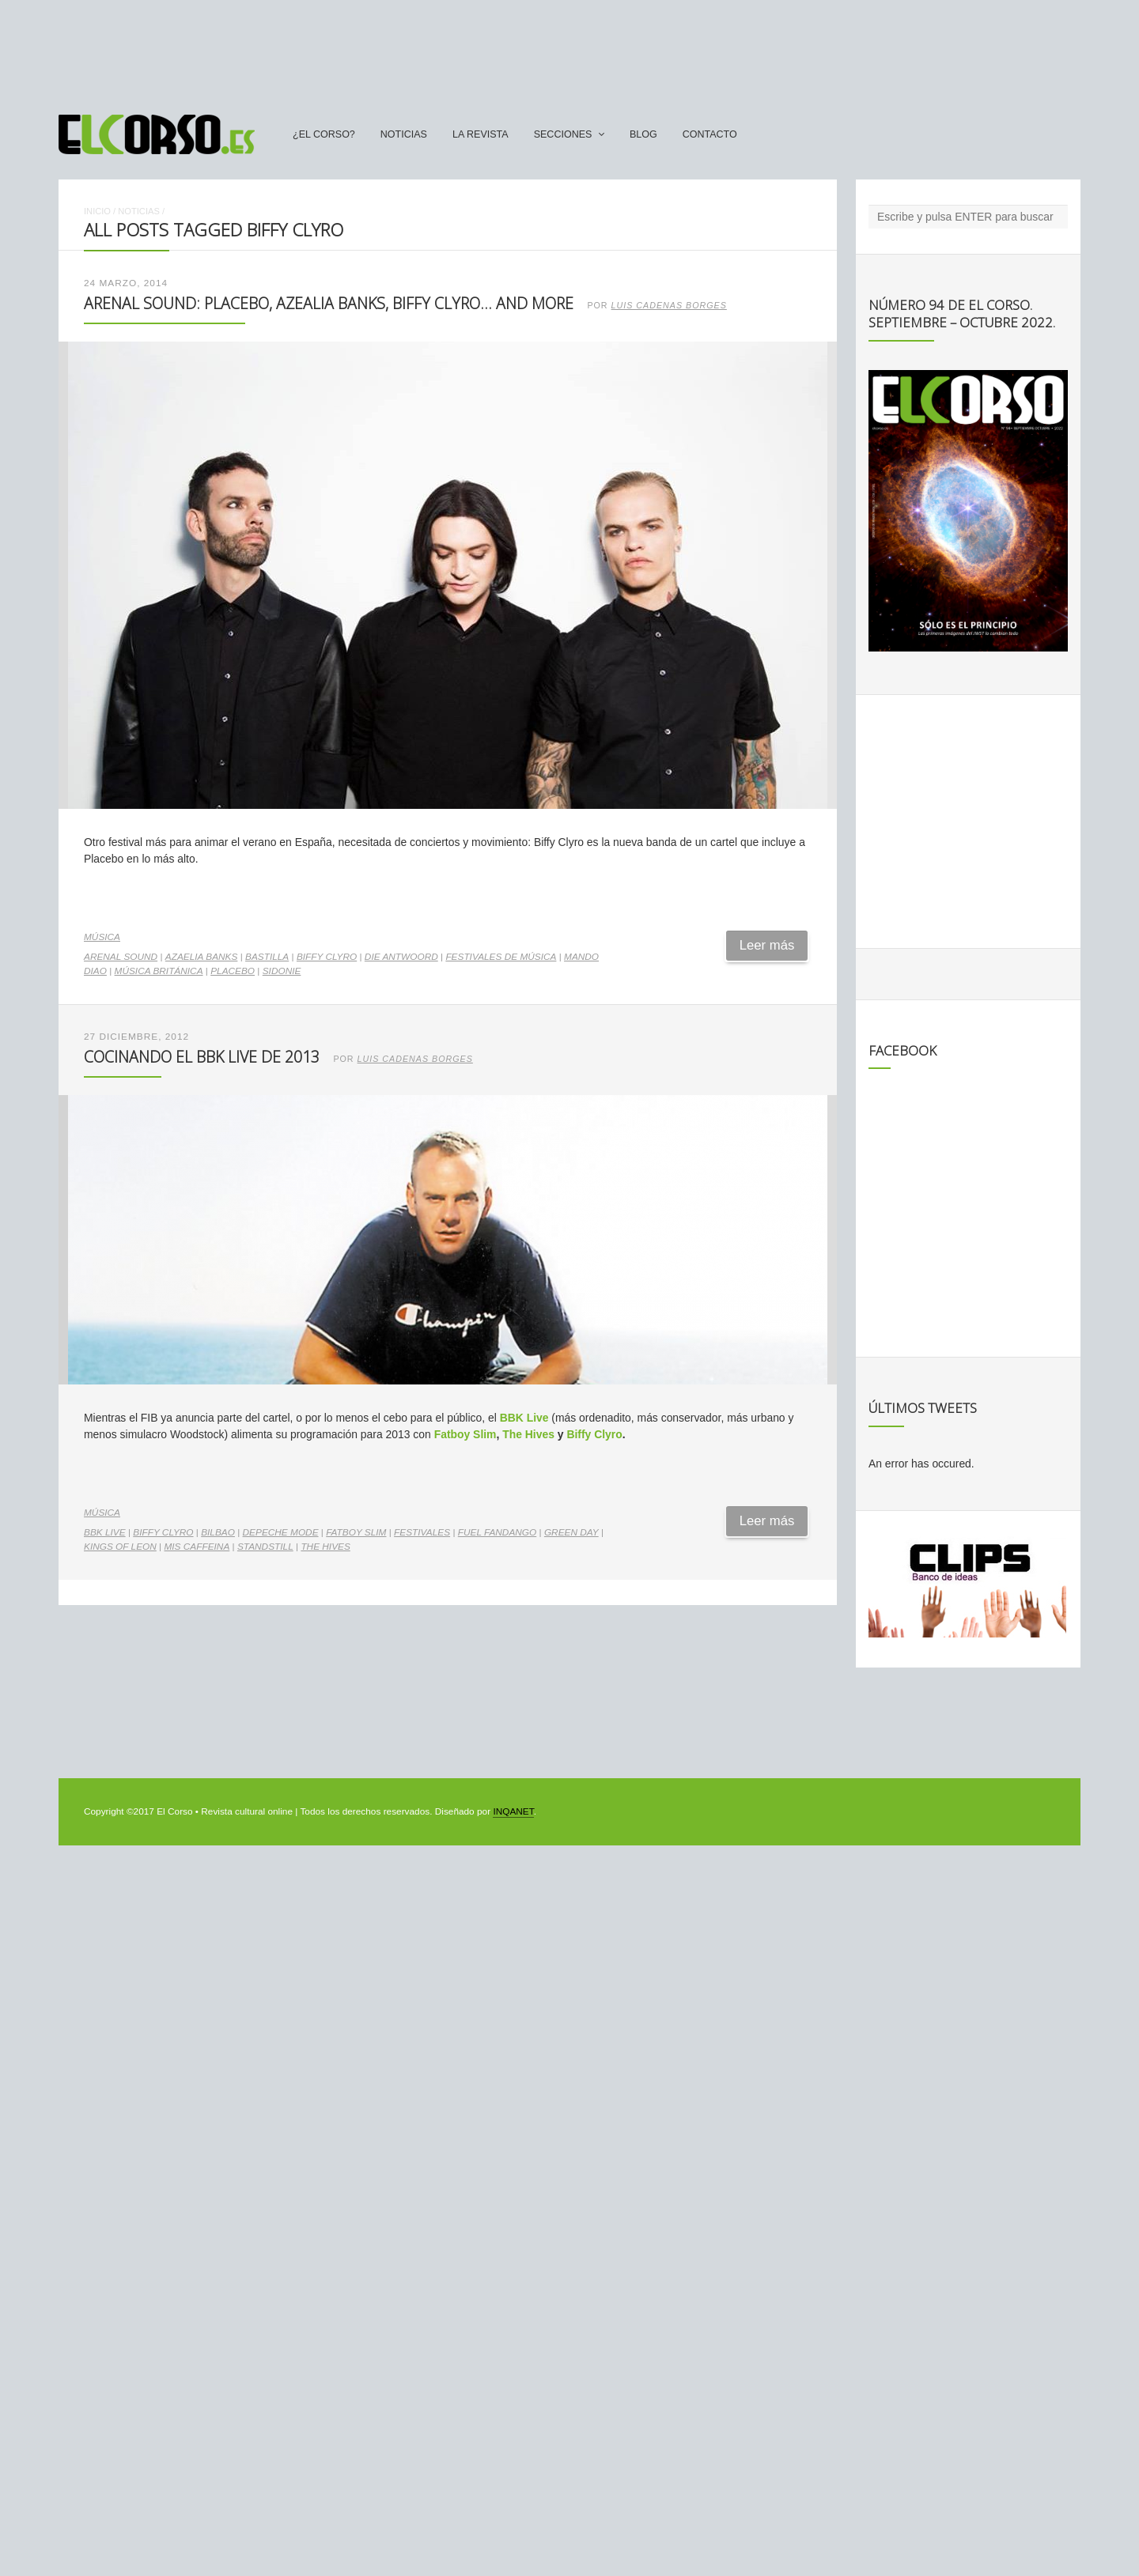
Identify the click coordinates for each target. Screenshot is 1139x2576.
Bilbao (218, 1532)
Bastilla (267, 956)
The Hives (528, 1434)
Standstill (265, 1546)
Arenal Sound (120, 956)
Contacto (710, 134)
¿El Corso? (324, 134)
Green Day (571, 1532)
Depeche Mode (281, 1532)
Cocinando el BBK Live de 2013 (202, 1056)
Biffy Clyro (327, 956)
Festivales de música (500, 956)
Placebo (232, 970)
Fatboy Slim (465, 1434)
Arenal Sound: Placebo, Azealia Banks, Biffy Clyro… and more (328, 303)
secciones (563, 134)
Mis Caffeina (196, 1546)
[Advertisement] (569, 49)
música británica (159, 970)
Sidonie (282, 970)
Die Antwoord (401, 956)
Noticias (403, 134)
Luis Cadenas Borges (669, 305)
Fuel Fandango (497, 1532)
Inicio (97, 211)
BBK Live (524, 1417)
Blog (643, 134)
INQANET (513, 1811)
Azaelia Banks (201, 956)
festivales (422, 1532)
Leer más (767, 945)
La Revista (480, 134)
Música (102, 936)
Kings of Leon (120, 1546)
